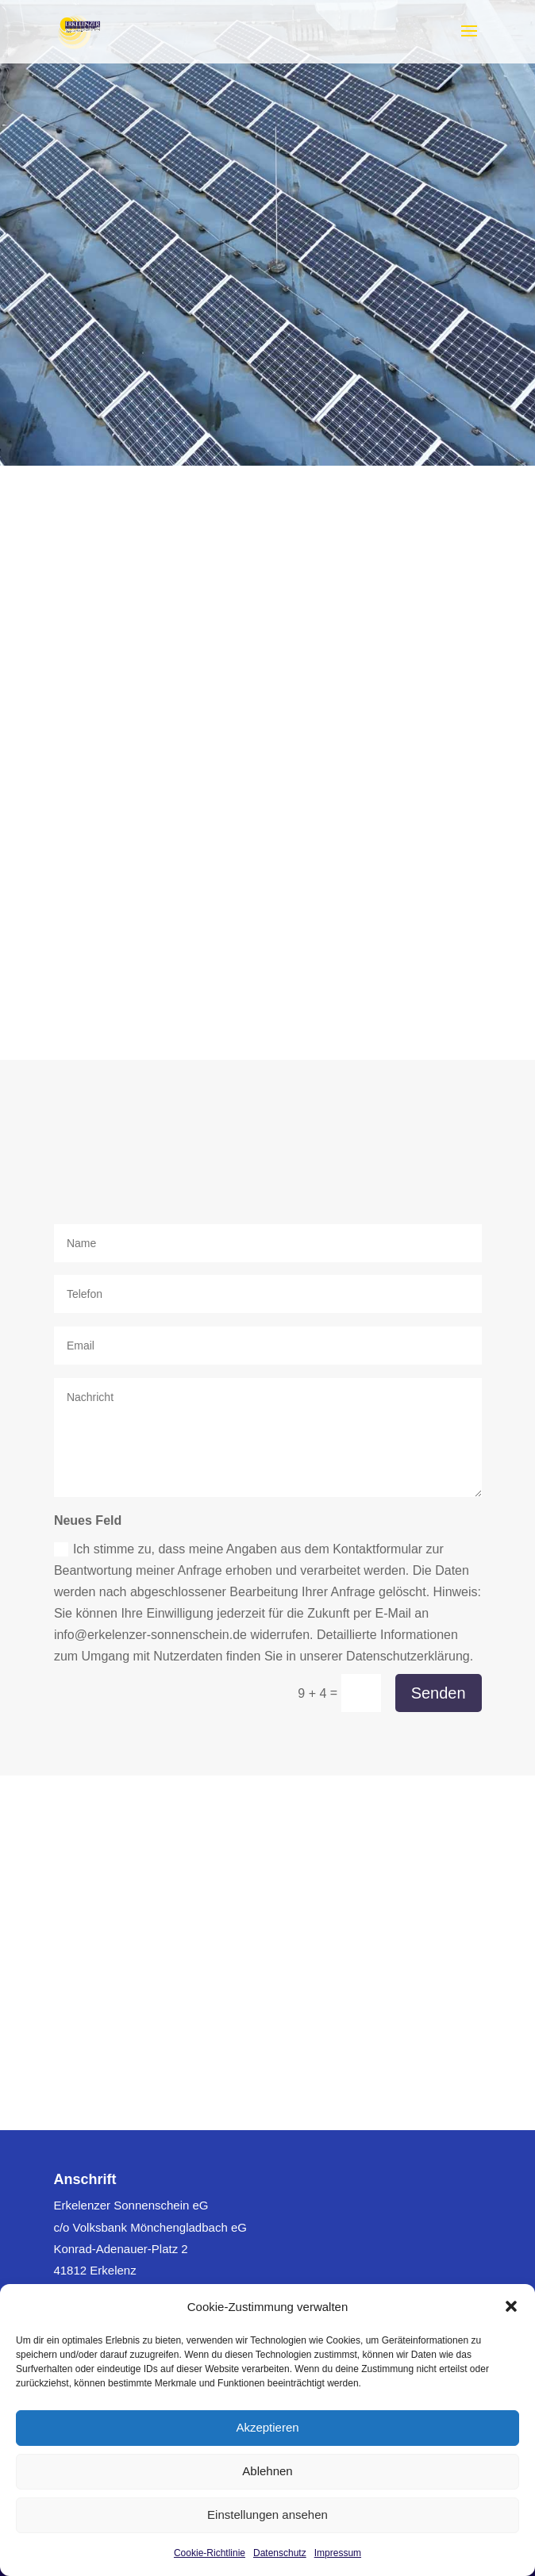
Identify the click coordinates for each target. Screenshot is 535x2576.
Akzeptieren (267, 2427)
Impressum (337, 2553)
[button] (511, 2306)
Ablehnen (267, 2471)
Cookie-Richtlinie (209, 2553)
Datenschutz (279, 2553)
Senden (438, 1693)
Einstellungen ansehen (267, 2514)
